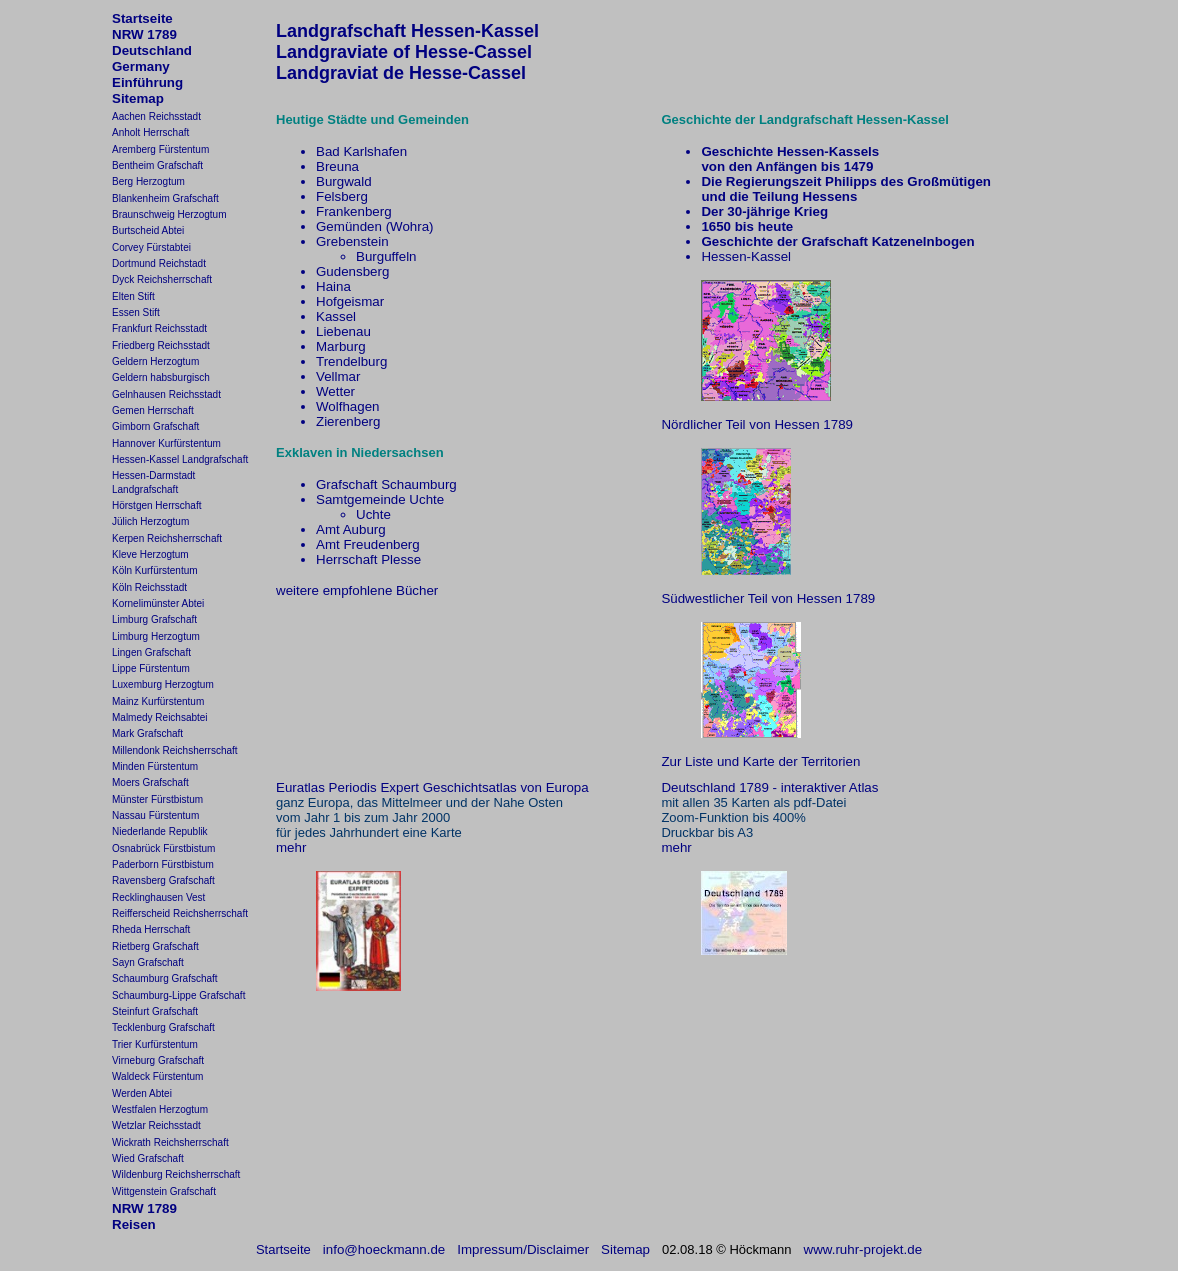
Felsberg (342, 196)
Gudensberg (352, 271)
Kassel (336, 316)
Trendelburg (351, 361)
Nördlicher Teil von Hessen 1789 (757, 424)
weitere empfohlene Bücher (357, 590)
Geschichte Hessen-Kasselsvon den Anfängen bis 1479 (790, 159)
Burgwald (344, 181)
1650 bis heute (747, 226)
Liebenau (343, 331)
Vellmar (338, 376)
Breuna (337, 166)
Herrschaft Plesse (368, 559)
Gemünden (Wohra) (375, 226)
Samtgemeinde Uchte (380, 499)
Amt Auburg (351, 529)
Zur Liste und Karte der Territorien (760, 761)
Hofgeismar (350, 301)
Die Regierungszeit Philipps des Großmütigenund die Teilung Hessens (846, 189)
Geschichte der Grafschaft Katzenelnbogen (837, 241)
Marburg (341, 346)
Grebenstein (352, 241)
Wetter (335, 391)
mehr (291, 847)
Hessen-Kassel (746, 256)
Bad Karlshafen (361, 151)
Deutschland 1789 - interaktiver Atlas (769, 787)
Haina (333, 286)
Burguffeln (386, 256)
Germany (141, 66)
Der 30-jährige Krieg (764, 211)
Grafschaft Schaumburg (386, 484)
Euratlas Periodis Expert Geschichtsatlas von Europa (432, 787)
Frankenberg (354, 211)
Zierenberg (348, 421)
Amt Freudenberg (368, 544)
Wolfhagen (347, 406)
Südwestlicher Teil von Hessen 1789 (768, 598)
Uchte (373, 514)
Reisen (134, 1224)
